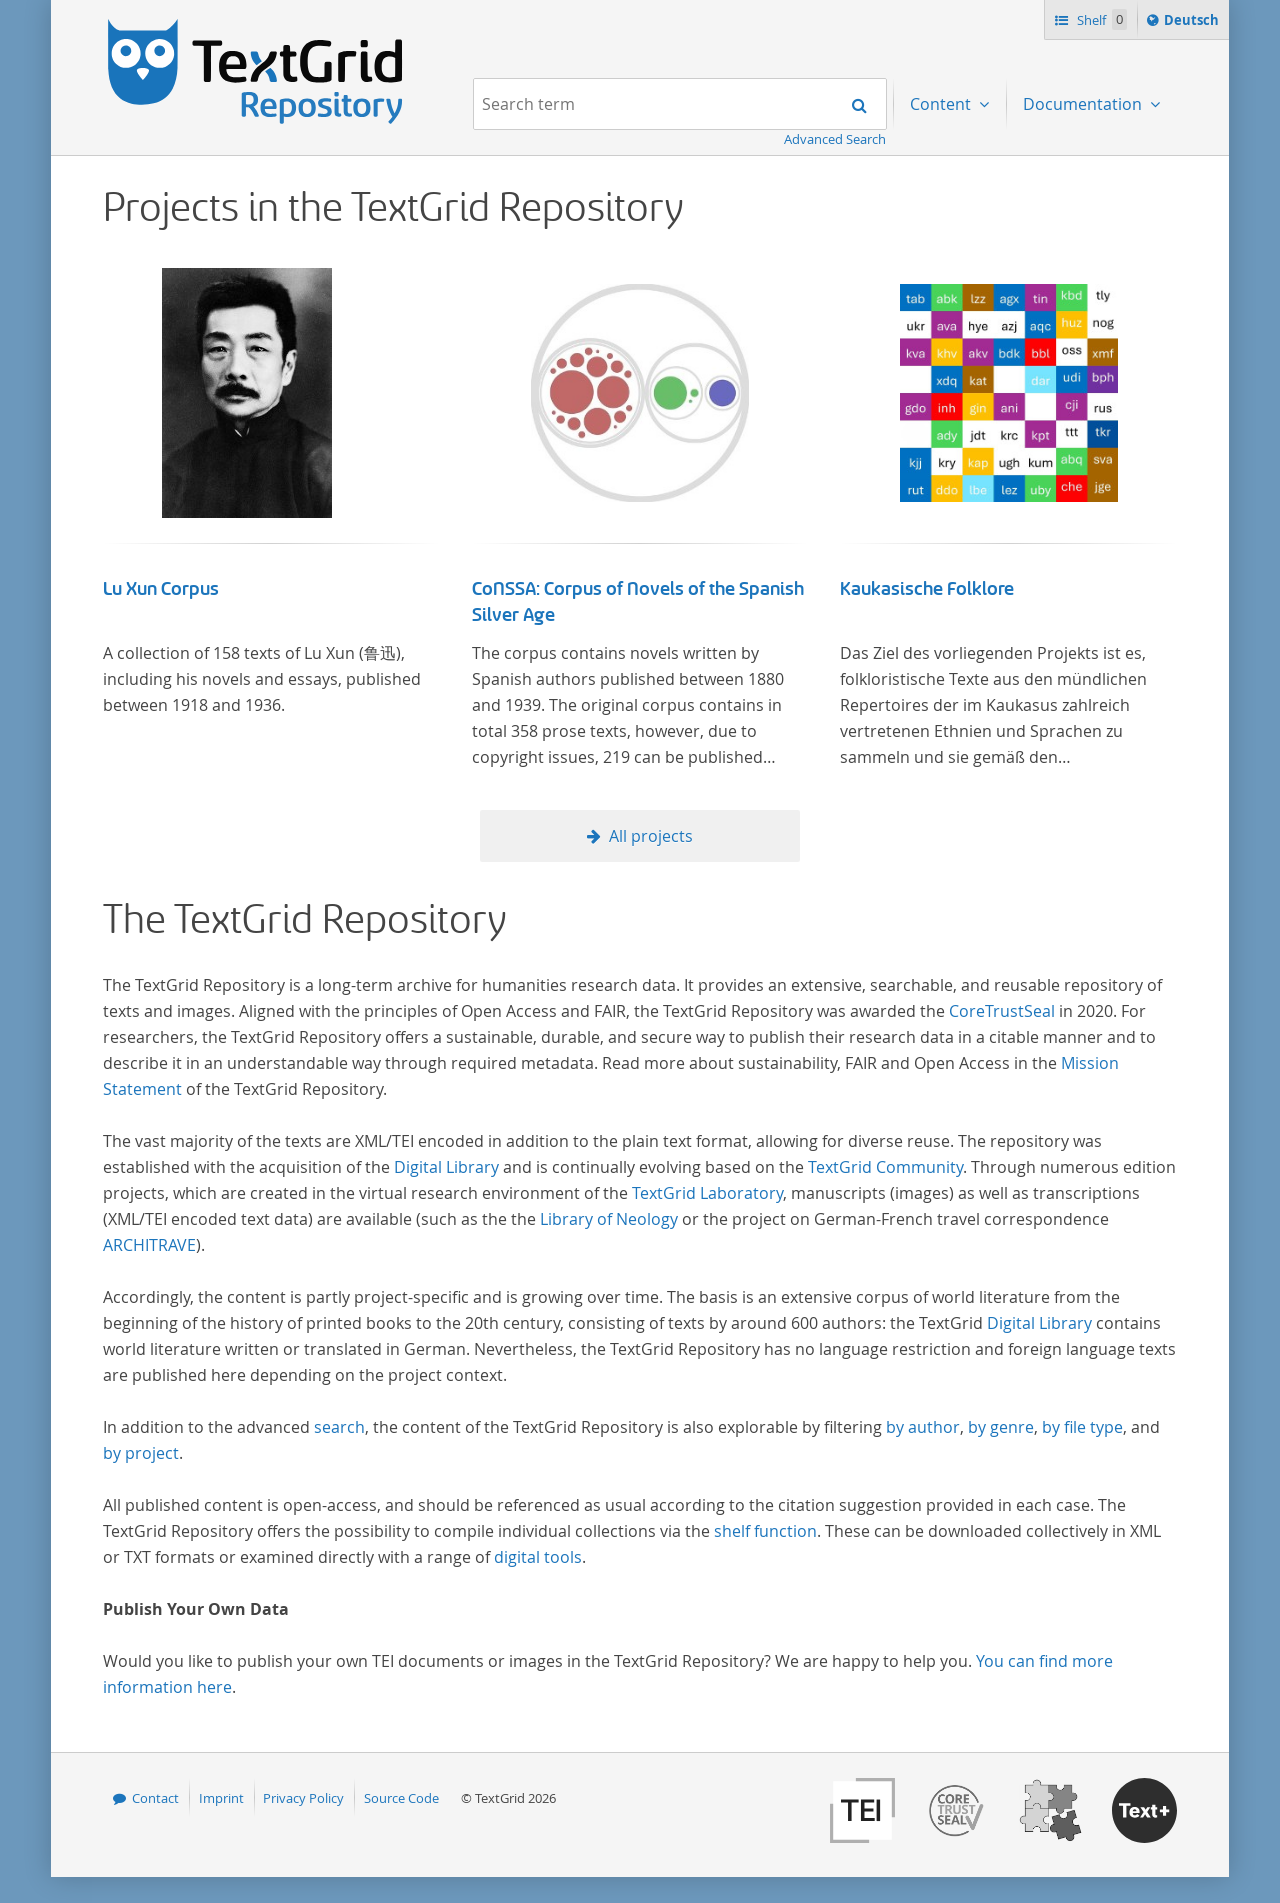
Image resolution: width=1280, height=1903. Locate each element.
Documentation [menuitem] (1084, 104)
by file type (1082, 1427)
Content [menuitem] (942, 104)
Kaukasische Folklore (927, 589)
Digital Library (446, 1167)
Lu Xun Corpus (161, 589)
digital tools (538, 1557)
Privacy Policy (303, 1798)
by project (141, 1453)
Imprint (221, 1798)
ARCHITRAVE (149, 1245)
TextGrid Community (885, 1167)
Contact (155, 1798)
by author (923, 1427)
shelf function (765, 1531)
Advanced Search (835, 139)
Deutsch (1193, 23)
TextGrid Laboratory (707, 1193)
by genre (1001, 1427)
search (339, 1427)
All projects (651, 836)
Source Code (401, 1798)
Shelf (1100, 19)
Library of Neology (609, 1219)
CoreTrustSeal (1002, 1011)
